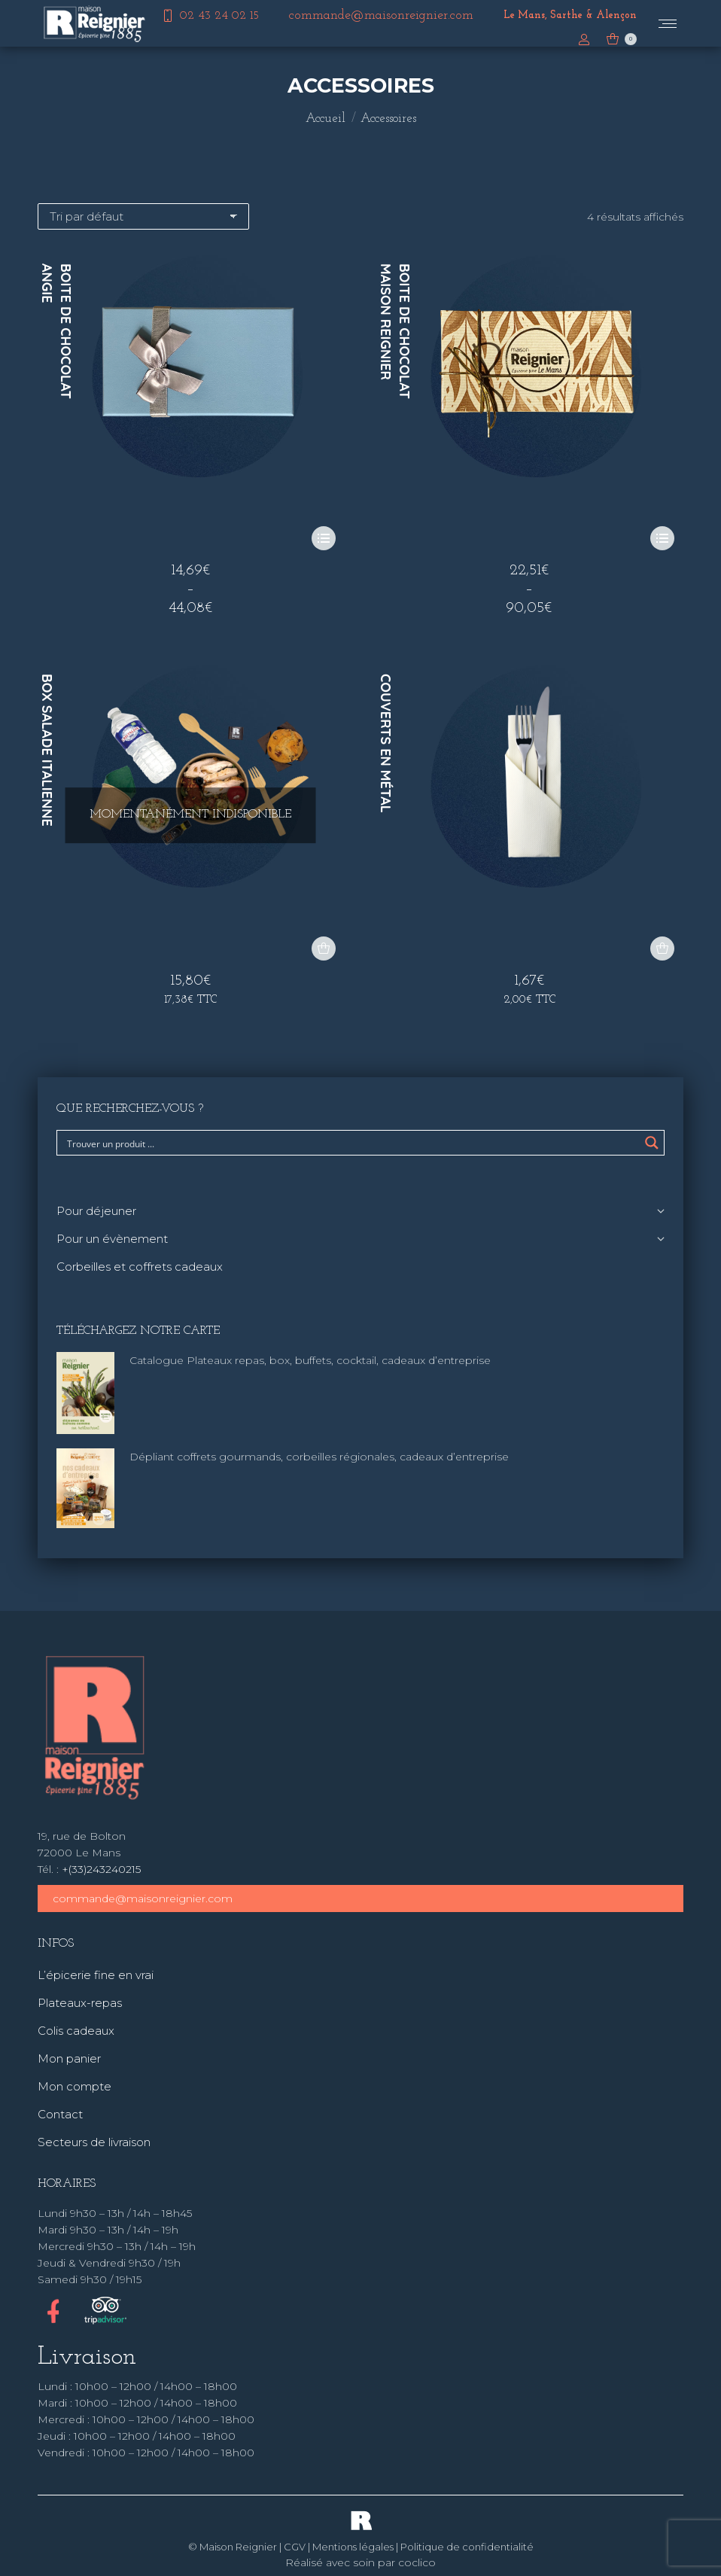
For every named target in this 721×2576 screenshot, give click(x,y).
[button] (662, 948)
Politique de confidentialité (467, 2547)
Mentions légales (353, 2547)
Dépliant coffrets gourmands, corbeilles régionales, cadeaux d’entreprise (319, 1456)
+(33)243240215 (101, 1869)
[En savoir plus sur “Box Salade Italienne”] (324, 948)
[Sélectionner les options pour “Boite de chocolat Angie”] (324, 538)
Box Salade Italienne (47, 750)
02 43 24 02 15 (209, 16)
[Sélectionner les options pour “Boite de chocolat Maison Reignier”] (662, 538)
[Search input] (350, 1142)
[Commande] (143, 216)
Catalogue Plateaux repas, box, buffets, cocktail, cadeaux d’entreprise (310, 1360)
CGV (295, 2547)
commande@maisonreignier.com (143, 1898)
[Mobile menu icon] (667, 24)
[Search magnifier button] (651, 1142)
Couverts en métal (385, 743)
